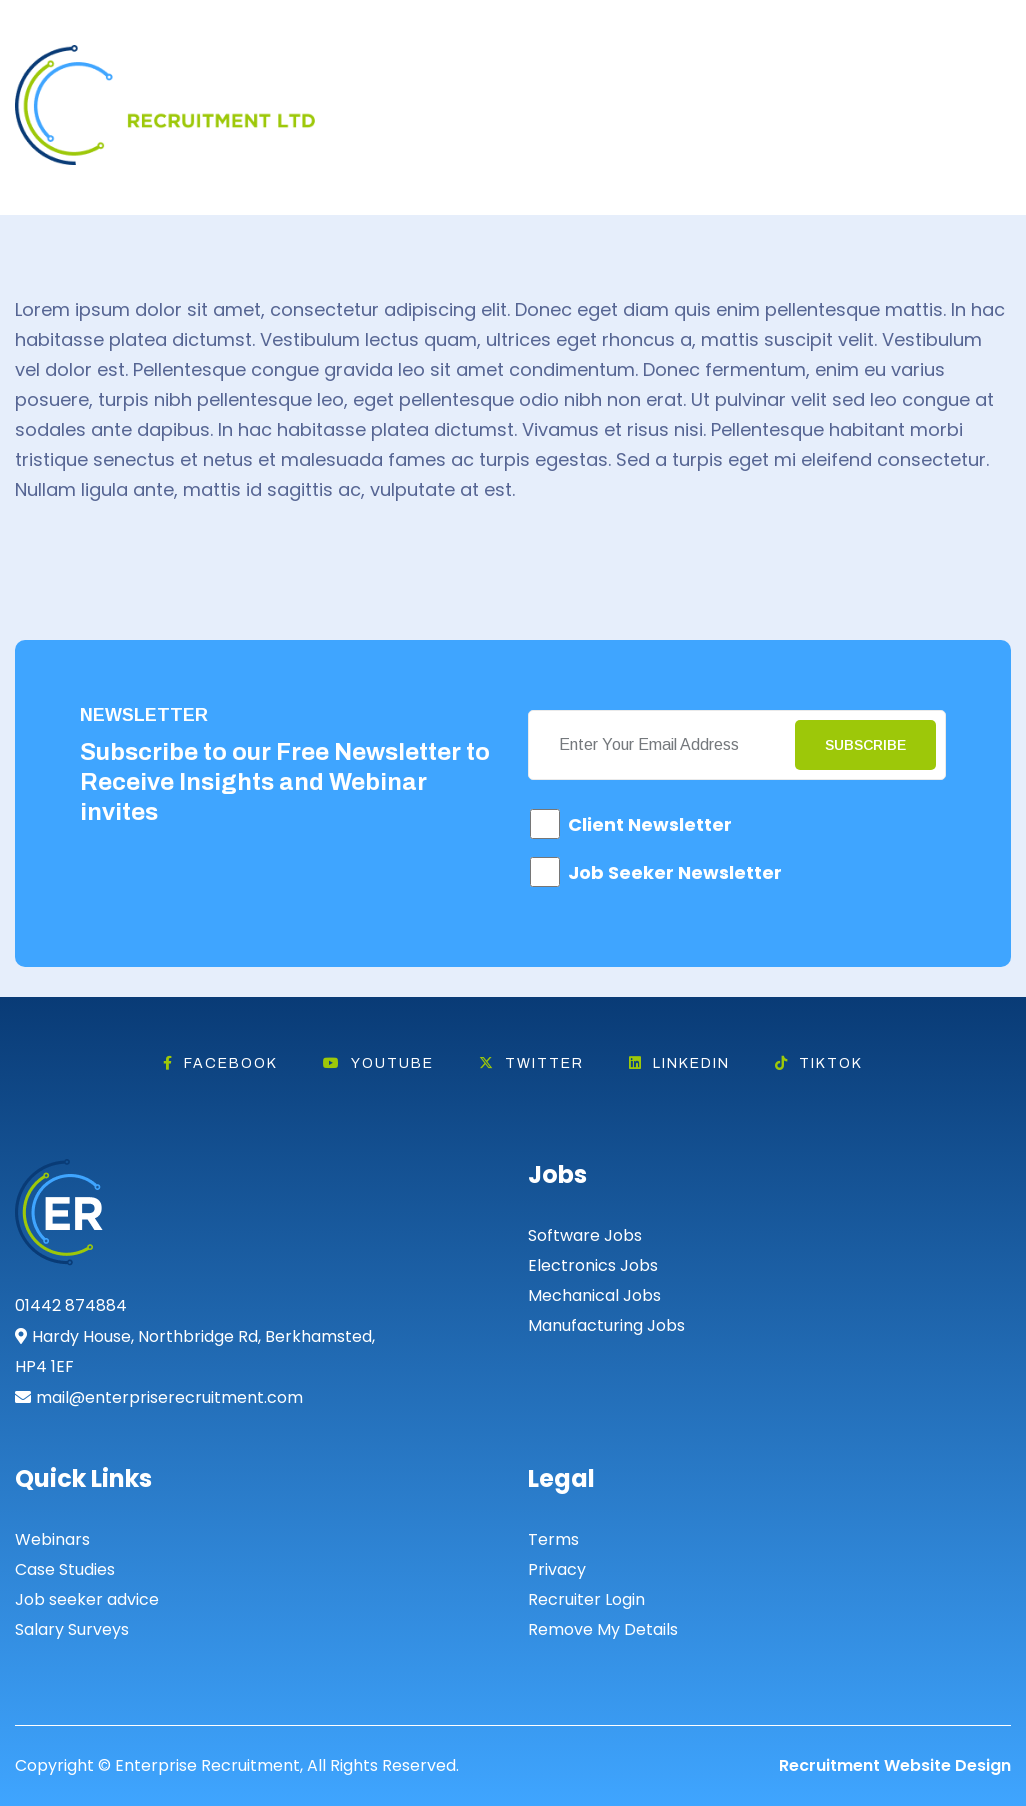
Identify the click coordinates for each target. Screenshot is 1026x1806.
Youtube (378, 1063)
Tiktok (819, 1063)
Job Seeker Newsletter (675, 872)
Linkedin (679, 1063)
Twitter (531, 1063)
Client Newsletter (650, 824)
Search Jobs (865, 93)
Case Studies (65, 1569)
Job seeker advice (87, 1599)
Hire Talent (723, 93)
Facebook (220, 1063)
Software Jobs (585, 1235)
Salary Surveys (72, 1629)
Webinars (52, 1539)
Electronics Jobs (593, 1265)
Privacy (557, 1569)
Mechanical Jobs (594, 1295)
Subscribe (865, 745)
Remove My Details (603, 1629)
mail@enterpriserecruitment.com (169, 1397)
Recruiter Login (586, 1599)
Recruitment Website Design (895, 1765)
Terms (553, 1539)
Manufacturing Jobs (606, 1325)
